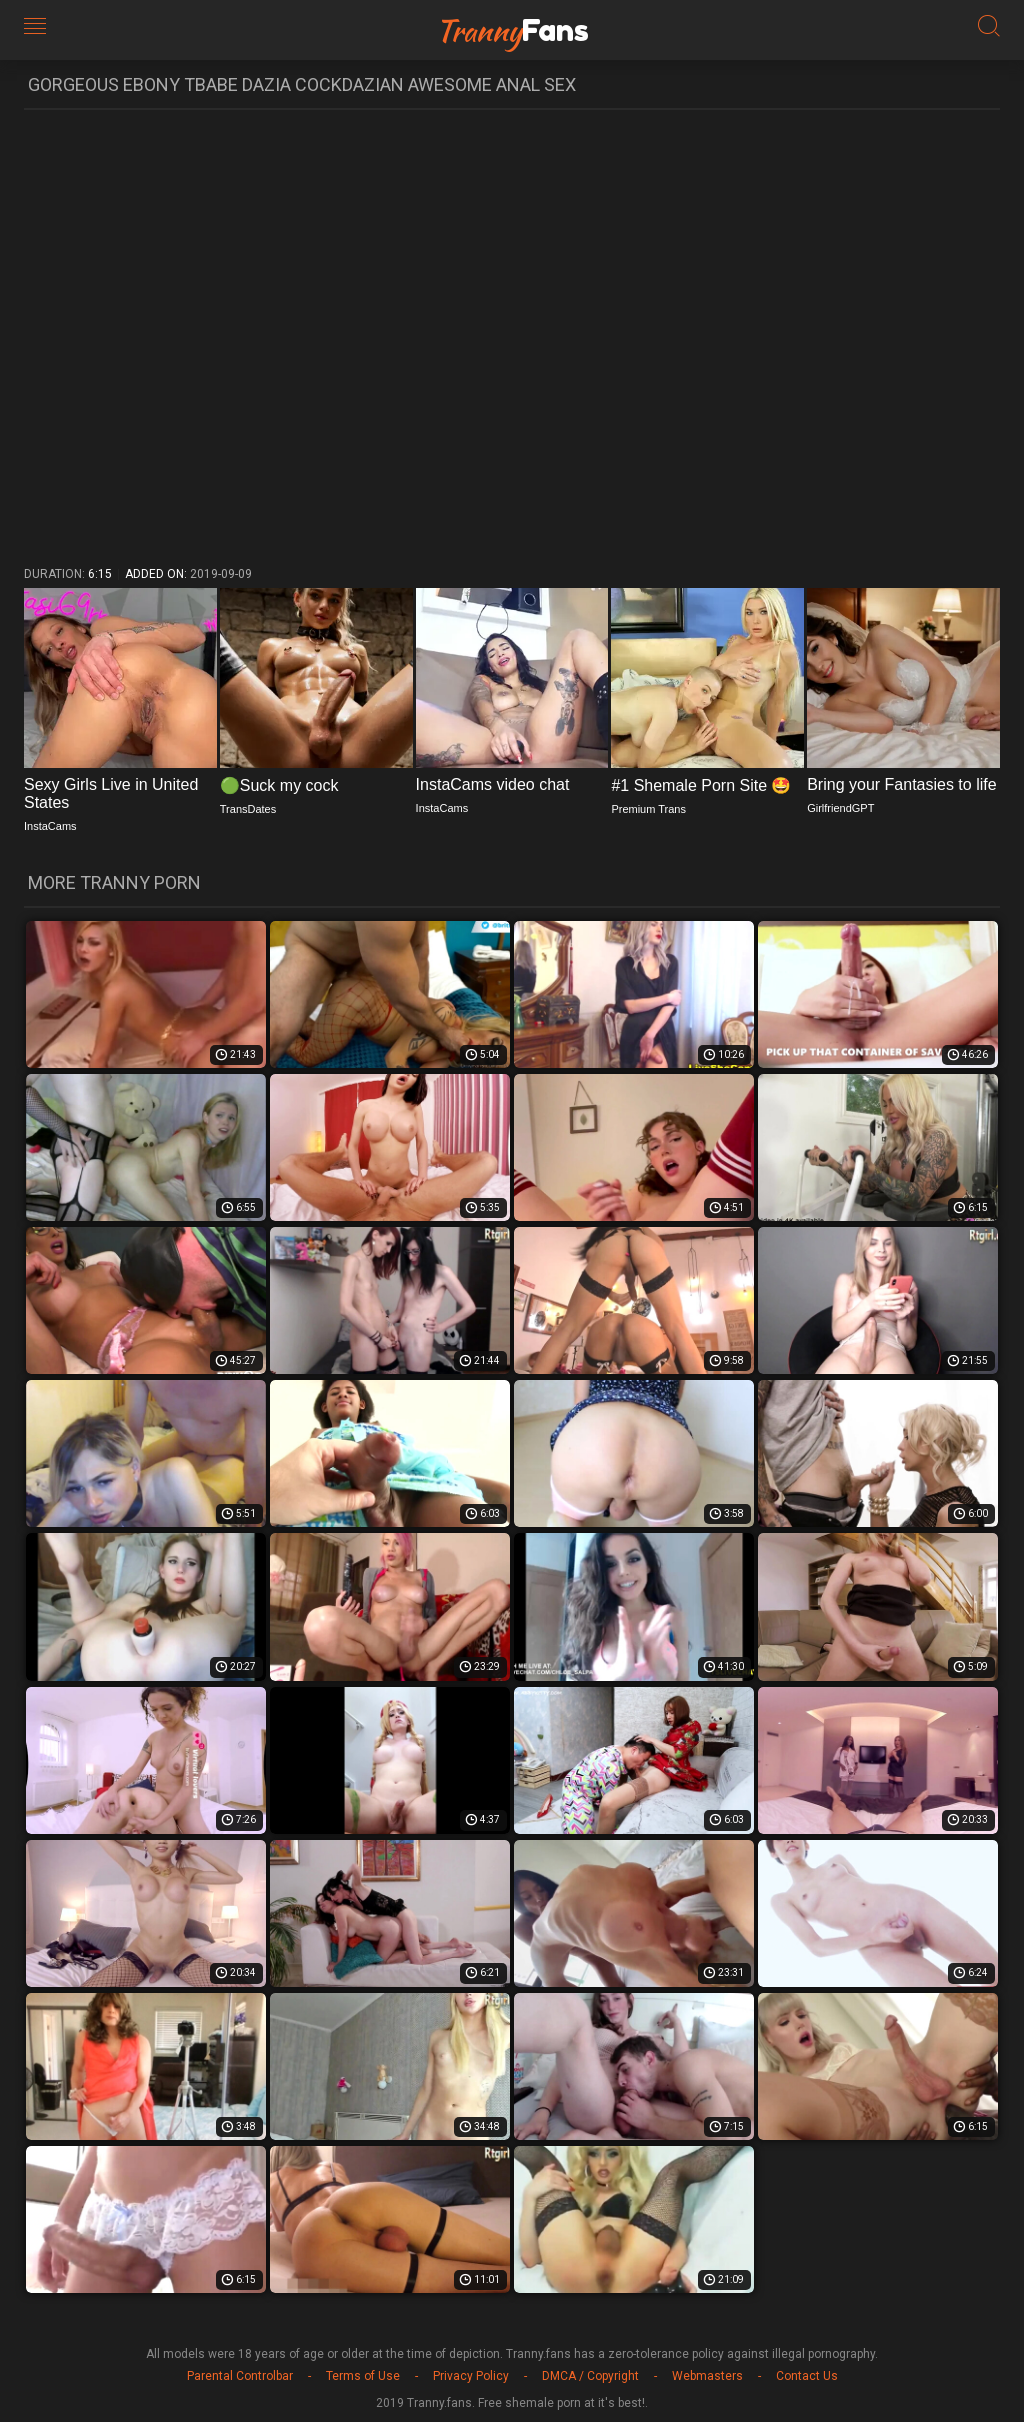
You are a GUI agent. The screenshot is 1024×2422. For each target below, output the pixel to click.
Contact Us (807, 2376)
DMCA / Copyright (590, 2376)
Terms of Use (363, 2376)
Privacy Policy (471, 2376)
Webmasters (707, 2376)
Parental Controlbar (240, 2376)
